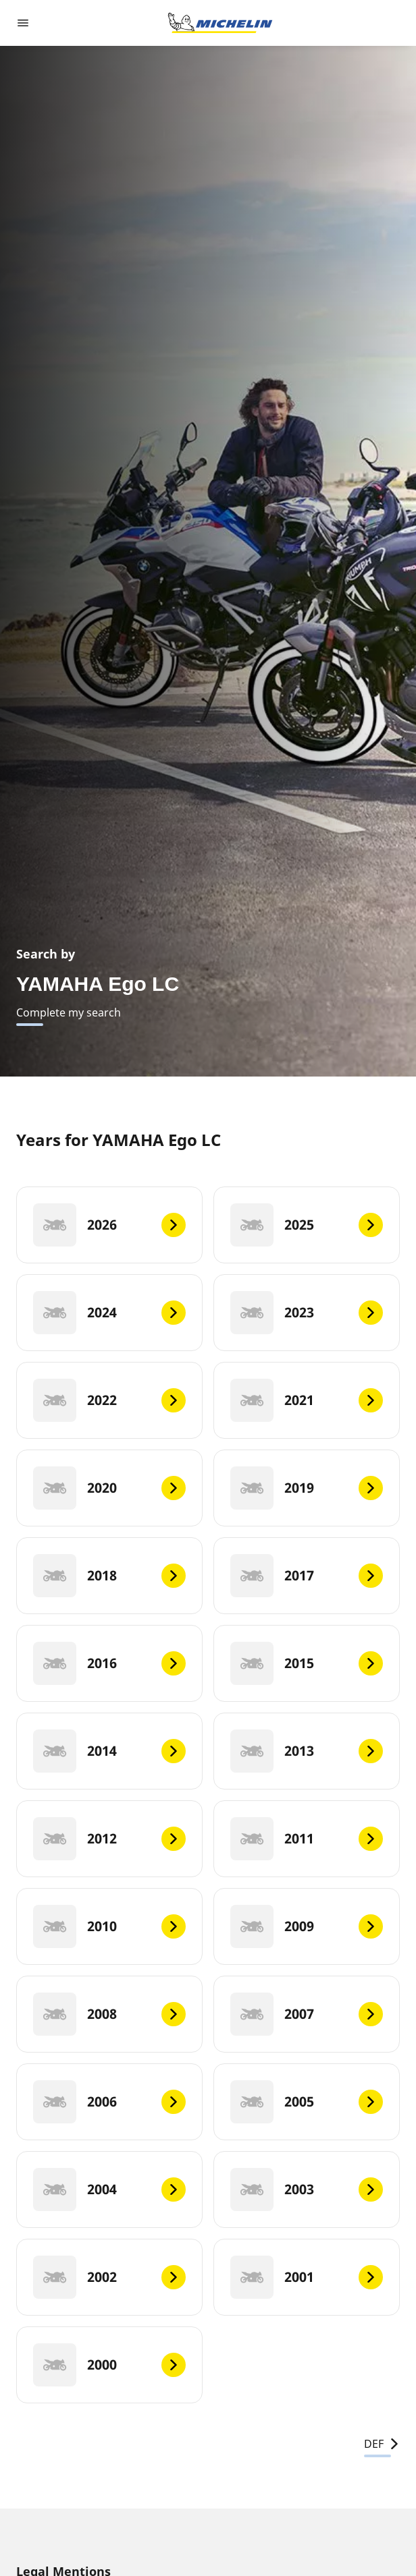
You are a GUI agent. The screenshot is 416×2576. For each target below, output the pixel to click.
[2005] (306, 2101)
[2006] (109, 2101)
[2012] (109, 1838)
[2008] (109, 2014)
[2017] (306, 1575)
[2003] (306, 2189)
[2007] (306, 2014)
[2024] (109, 1312)
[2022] (109, 1400)
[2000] (109, 2364)
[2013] (306, 1751)
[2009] (306, 1926)
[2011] (306, 1838)
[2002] (109, 2277)
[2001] (306, 2277)
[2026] (109, 1224)
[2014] (109, 1751)
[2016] (109, 1663)
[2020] (109, 1488)
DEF (382, 2443)
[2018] (109, 1575)
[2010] (109, 1926)
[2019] (306, 1488)
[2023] (306, 1312)
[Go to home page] (220, 23)
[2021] (306, 1400)
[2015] (306, 1663)
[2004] (109, 2189)
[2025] (306, 1224)
